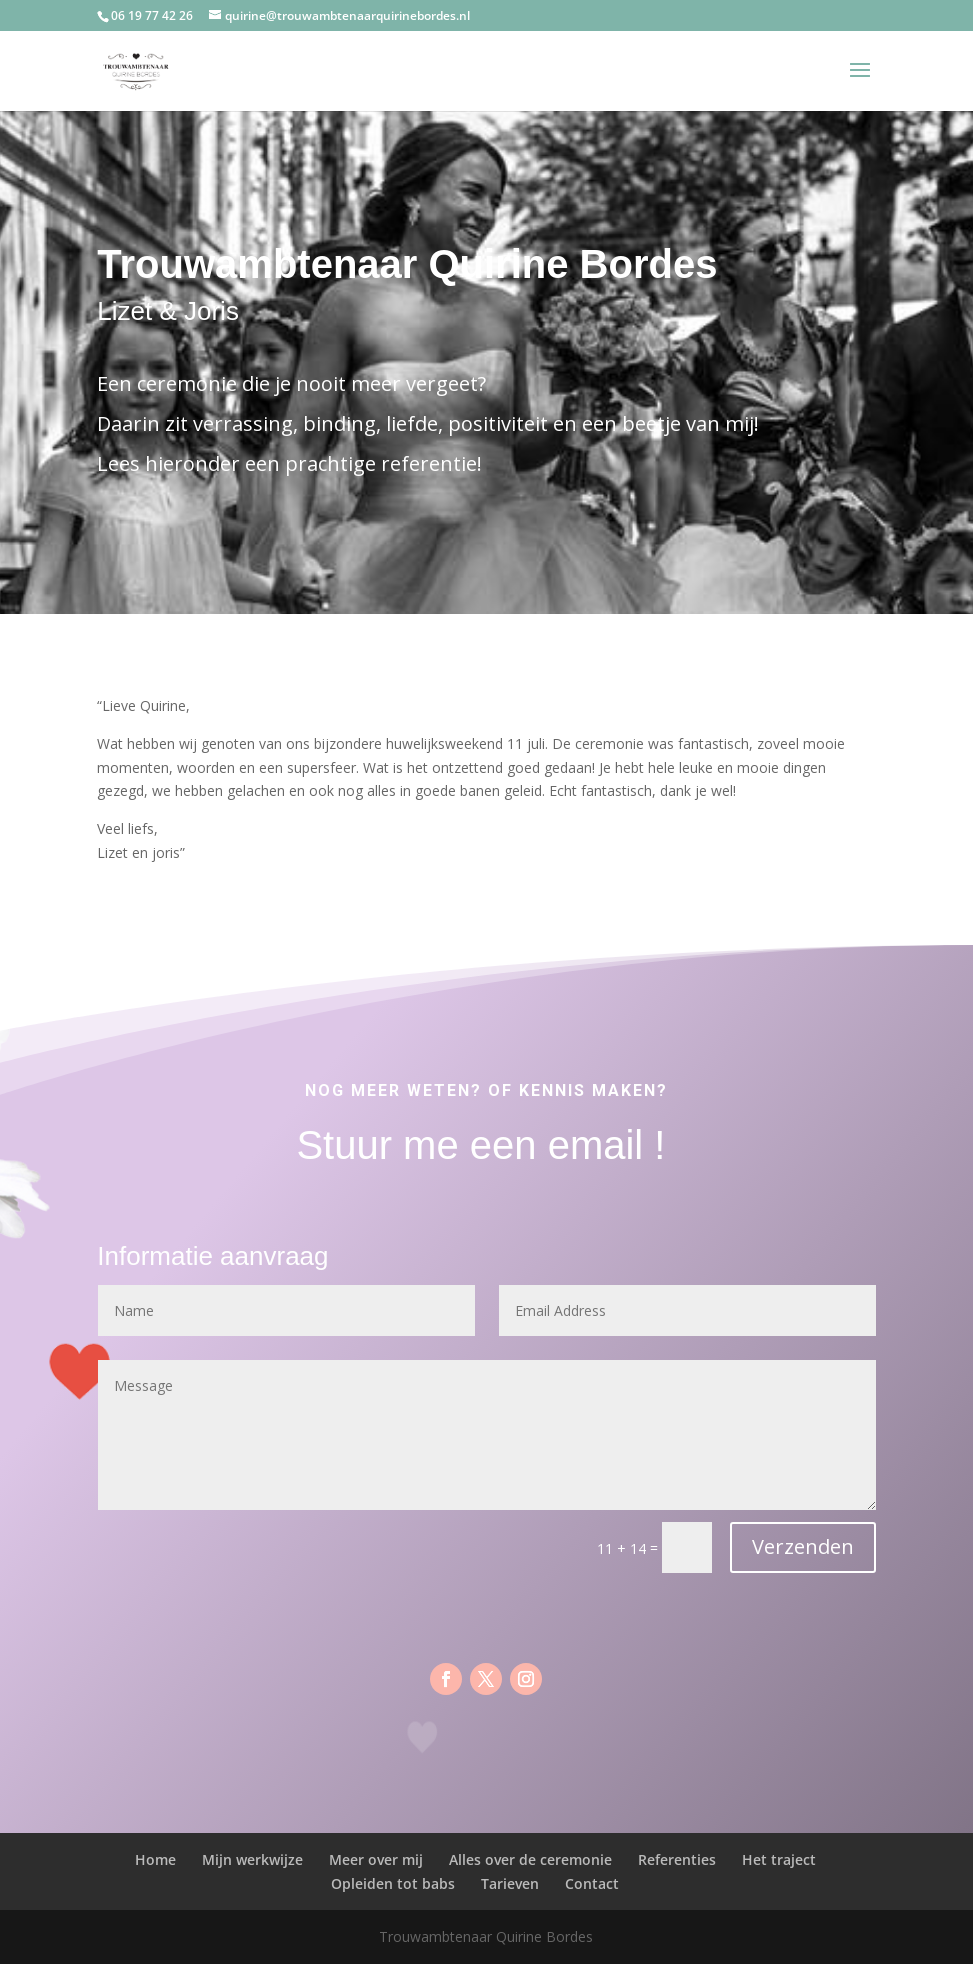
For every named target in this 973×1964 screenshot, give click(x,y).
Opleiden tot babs (393, 1883)
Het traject (779, 1859)
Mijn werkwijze (252, 1859)
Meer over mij (376, 1859)
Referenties (677, 1859)
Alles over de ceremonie (530, 1859)
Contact (592, 1883)
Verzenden (803, 1546)
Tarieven (510, 1883)
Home (155, 1859)
